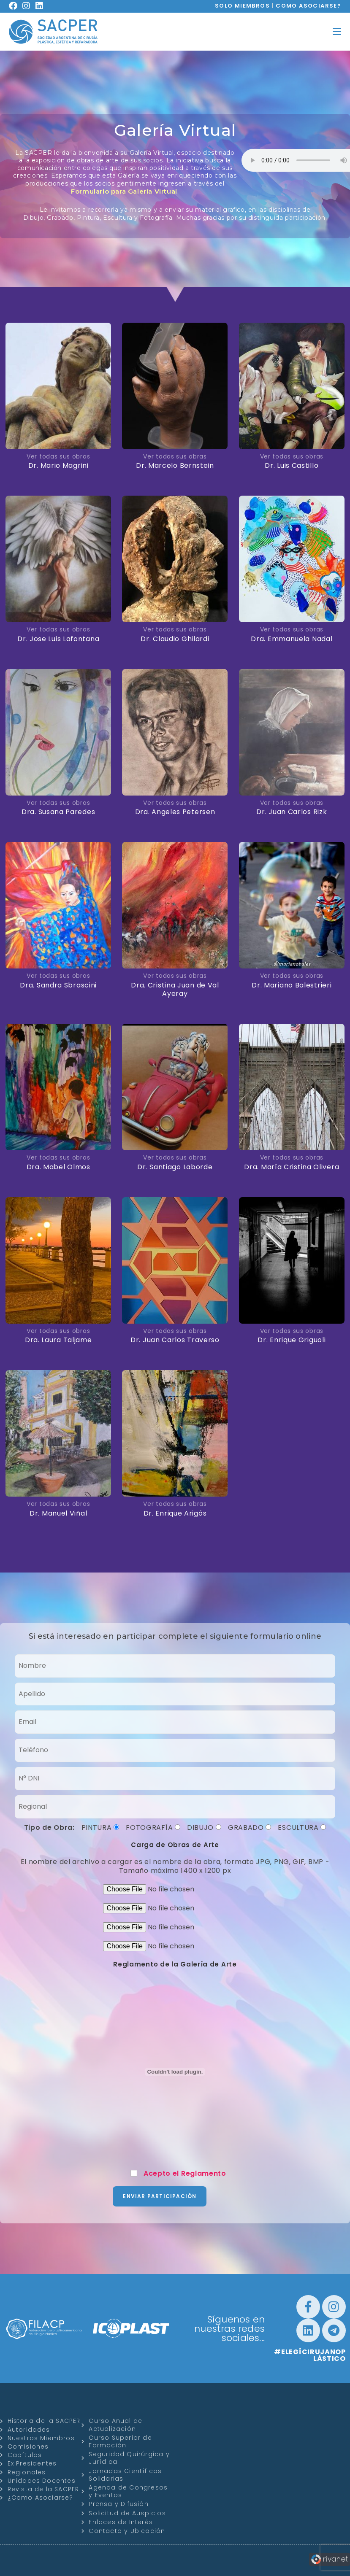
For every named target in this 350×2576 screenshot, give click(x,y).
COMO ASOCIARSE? (308, 6)
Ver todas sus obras (58, 455)
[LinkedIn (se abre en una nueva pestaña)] (42, 6)
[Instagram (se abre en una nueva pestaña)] (28, 6)
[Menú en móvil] (337, 31)
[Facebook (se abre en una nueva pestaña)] (16, 6)
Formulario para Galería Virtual (124, 191)
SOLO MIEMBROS (242, 6)
